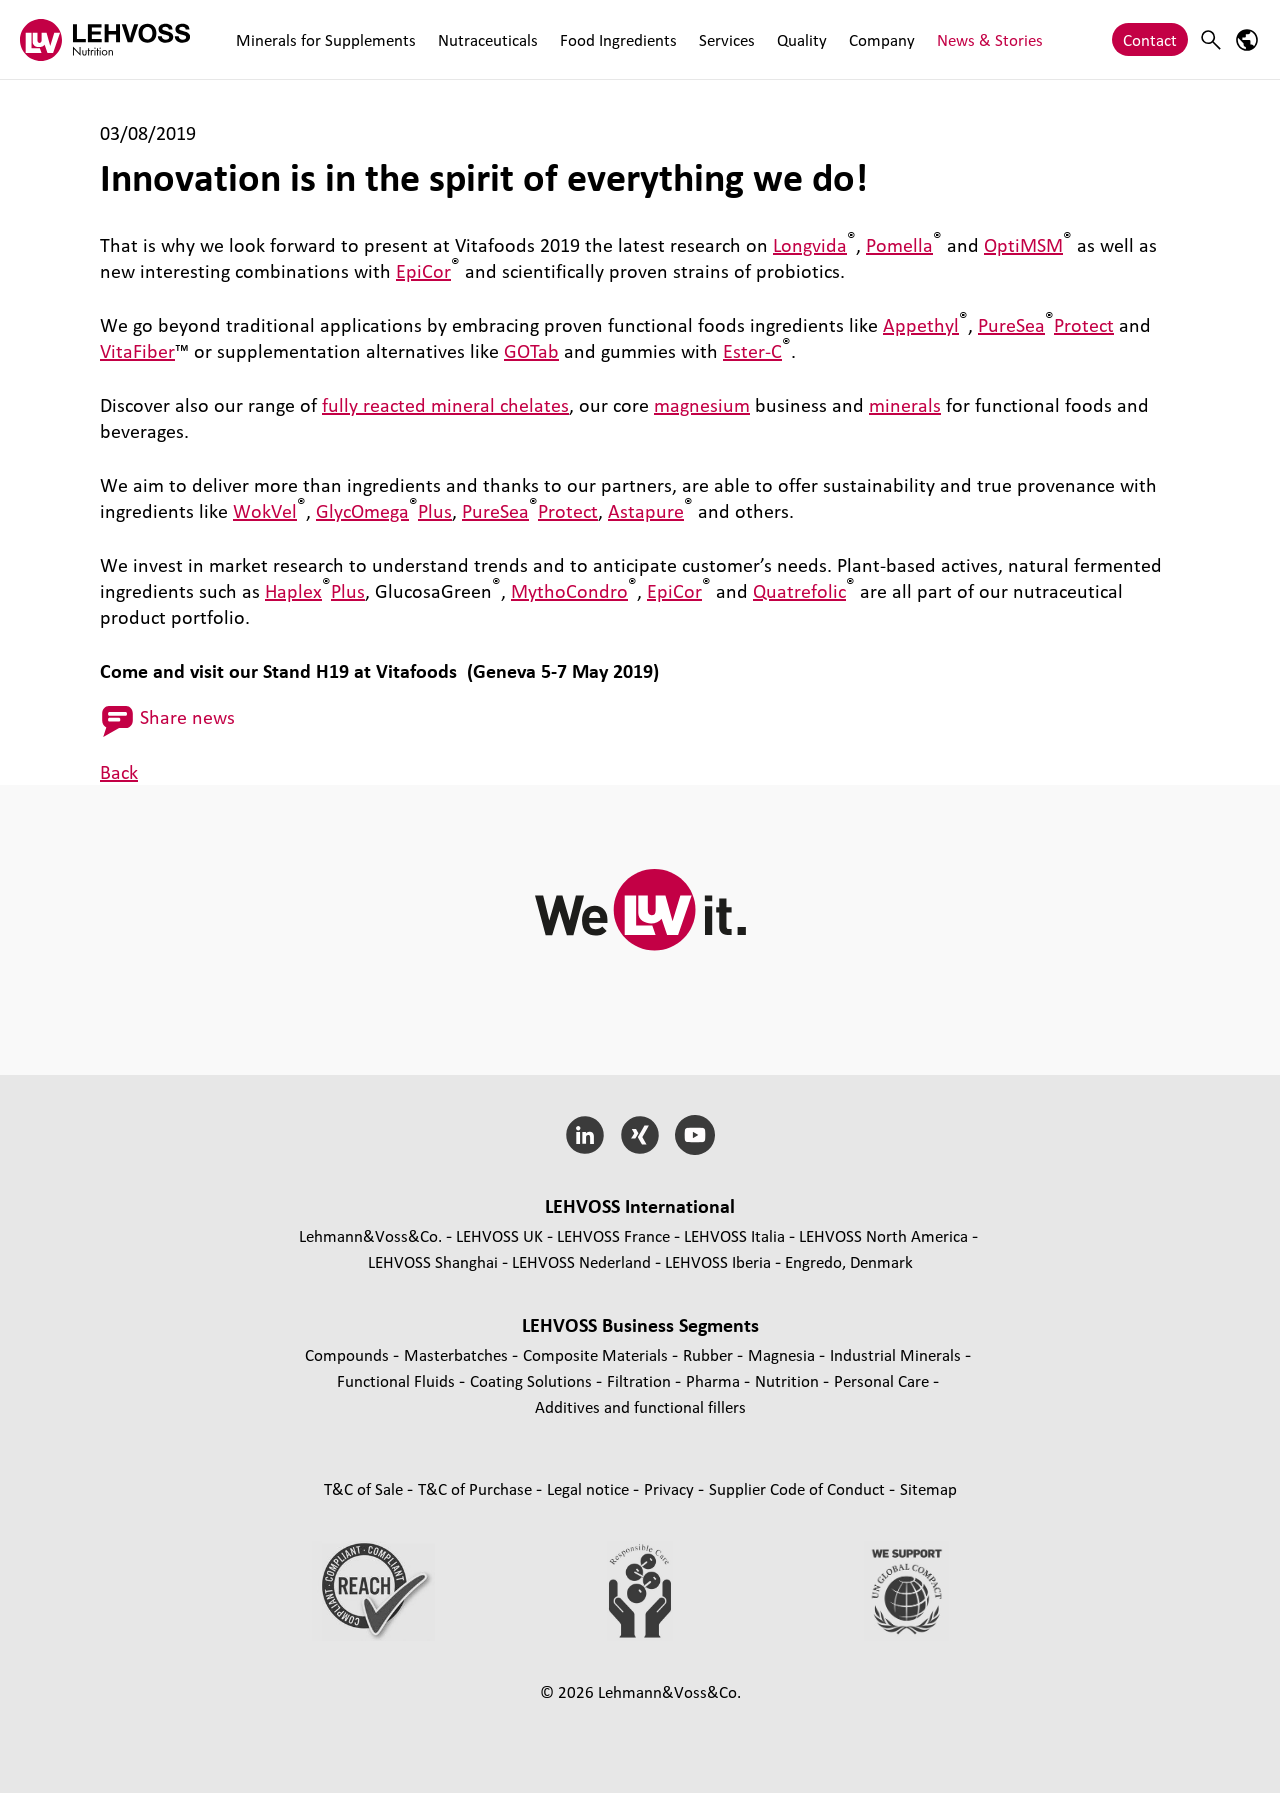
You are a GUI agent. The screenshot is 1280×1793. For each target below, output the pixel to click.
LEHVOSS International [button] (640, 1206)
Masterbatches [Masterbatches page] (458, 1354)
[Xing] (640, 1135)
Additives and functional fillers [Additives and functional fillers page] (640, 1406)
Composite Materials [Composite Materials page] (597, 1354)
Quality (802, 39)
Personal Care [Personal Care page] (883, 1380)
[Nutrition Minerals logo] (105, 39)
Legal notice (590, 1488)
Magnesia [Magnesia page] (783, 1354)
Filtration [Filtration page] (641, 1380)
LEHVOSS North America (883, 1235)
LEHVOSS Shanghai (433, 1261)
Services (727, 39)
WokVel (265, 511)
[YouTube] (694, 1135)
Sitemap (928, 1488)
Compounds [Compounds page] (349, 1354)
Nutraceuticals (488, 39)
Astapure (646, 511)
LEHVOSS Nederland (581, 1261)
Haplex (293, 591)
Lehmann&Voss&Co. (370, 1235)
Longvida (810, 245)
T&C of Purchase (477, 1488)
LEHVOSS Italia (734, 1235)
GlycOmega (362, 511)
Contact (1150, 39)
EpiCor (423, 271)
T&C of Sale (365, 1488)
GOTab (531, 351)
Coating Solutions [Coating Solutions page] (533, 1380)
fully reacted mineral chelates (445, 405)
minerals (905, 405)
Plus (435, 511)
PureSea (1011, 325)
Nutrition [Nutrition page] (789, 1380)
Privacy (671, 1488)
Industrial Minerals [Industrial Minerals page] (897, 1354)
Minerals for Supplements (326, 39)
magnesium (702, 405)
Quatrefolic (799, 591)
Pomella (899, 245)
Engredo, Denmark (849, 1261)
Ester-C (752, 351)
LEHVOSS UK (499, 1235)
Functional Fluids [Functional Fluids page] (398, 1380)
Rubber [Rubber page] (710, 1354)
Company (882, 39)
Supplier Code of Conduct (799, 1488)
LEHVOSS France (613, 1235)
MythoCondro (569, 591)
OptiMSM (1023, 245)
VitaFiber (137, 351)
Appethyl (921, 325)
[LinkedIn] (585, 1135)
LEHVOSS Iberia (718, 1261)
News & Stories (990, 39)
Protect (1084, 325)
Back (119, 772)
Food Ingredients (618, 39)
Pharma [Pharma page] (715, 1380)
